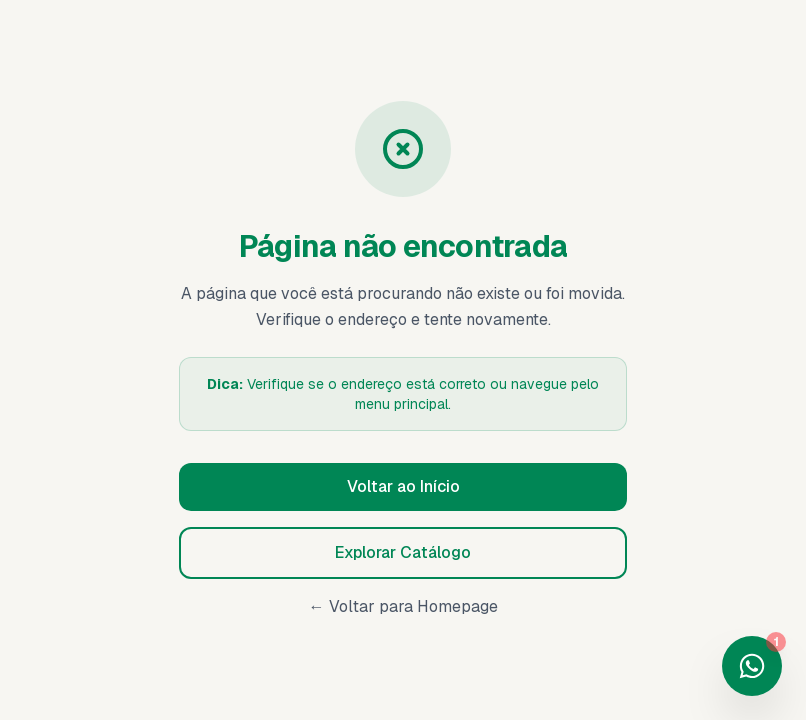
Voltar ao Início (403, 486)
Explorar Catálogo (403, 552)
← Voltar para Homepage (403, 606)
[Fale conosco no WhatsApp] (752, 666)
